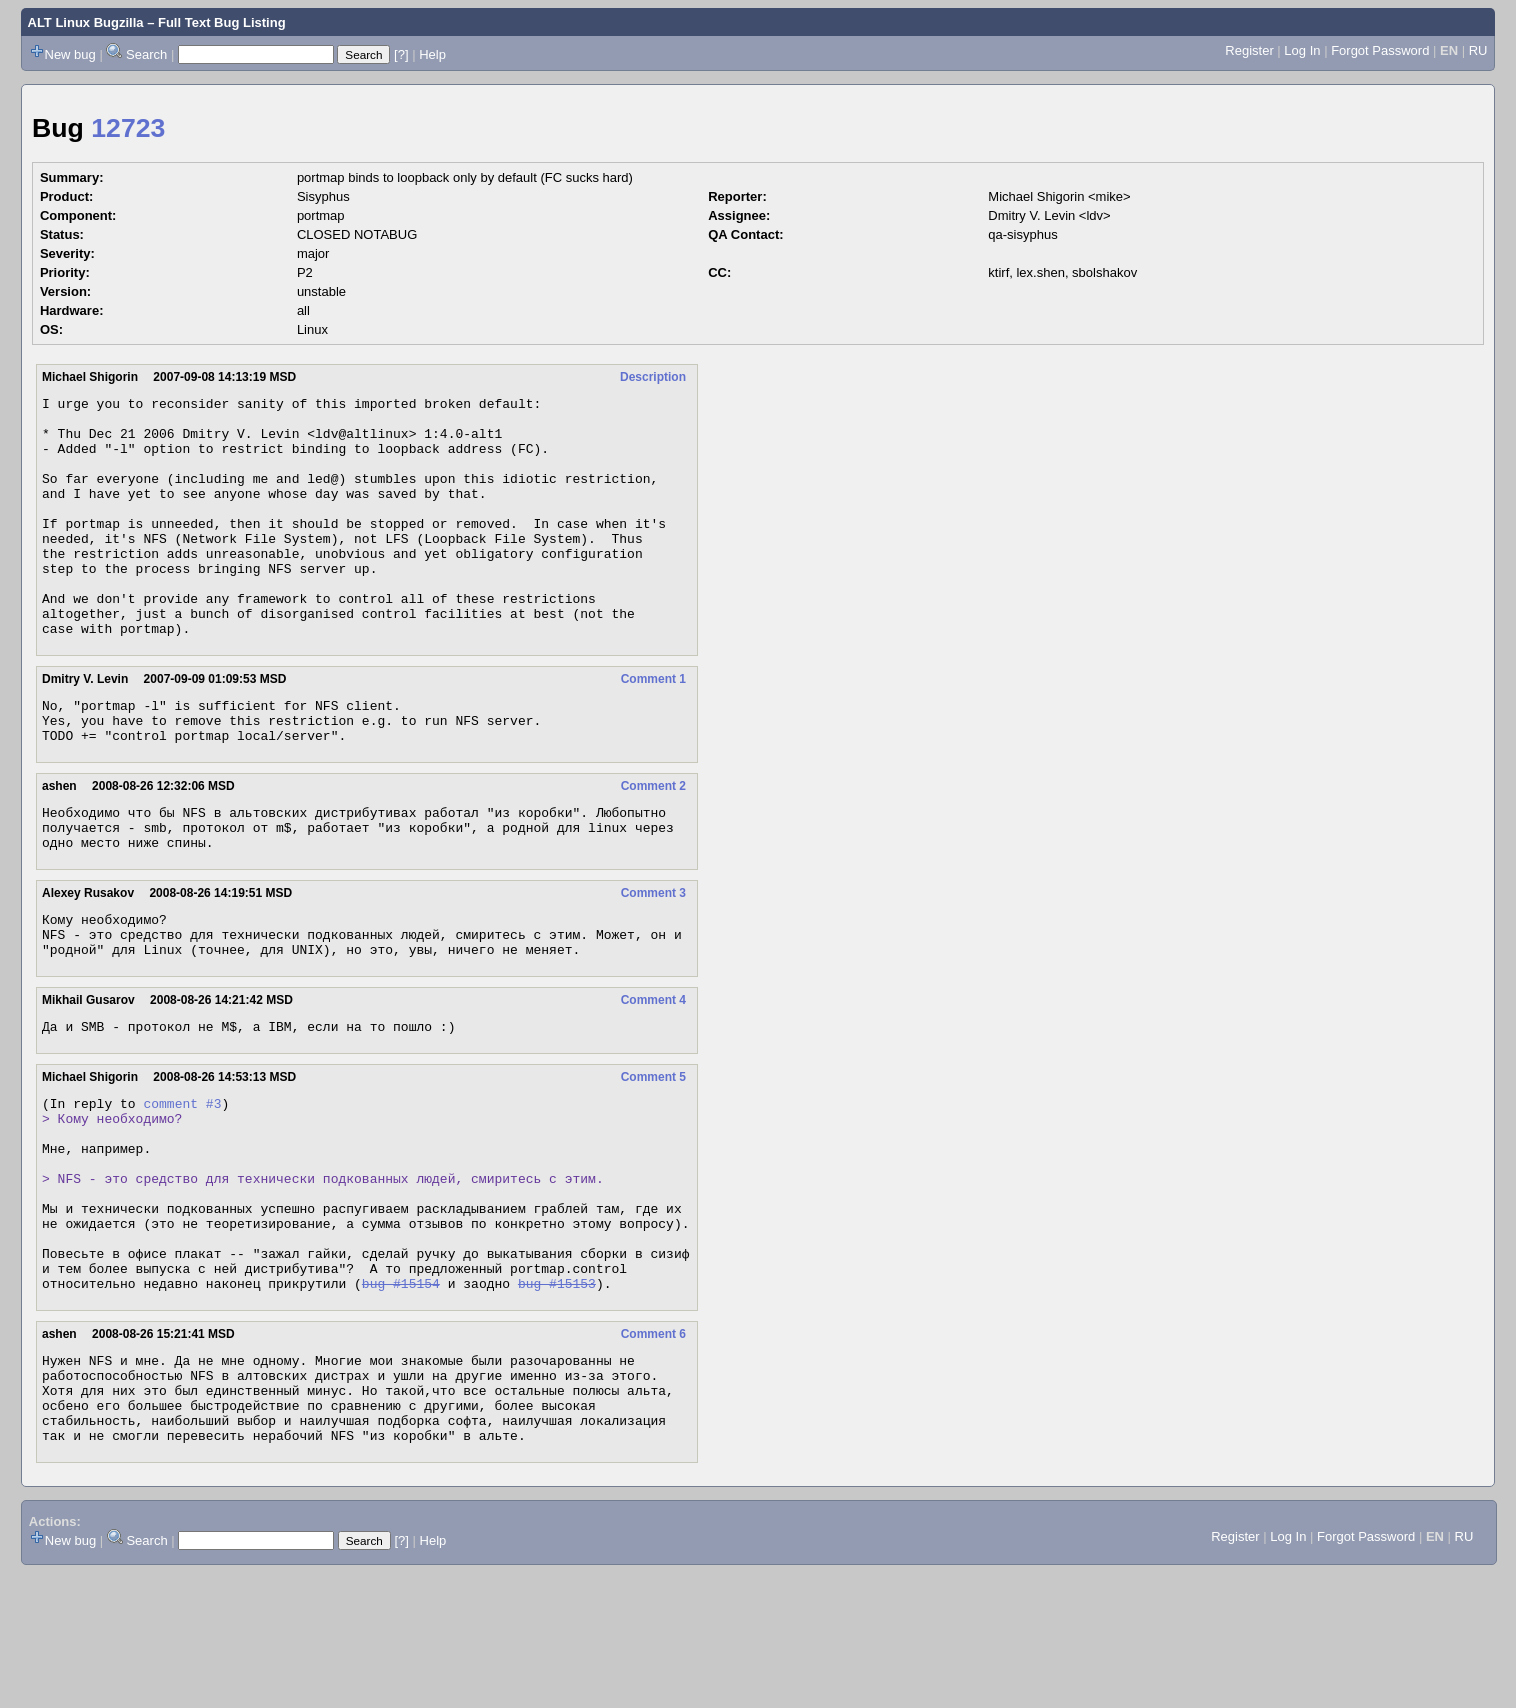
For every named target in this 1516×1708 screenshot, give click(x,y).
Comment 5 (653, 1155)
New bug (70, 54)
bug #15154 (401, 1400)
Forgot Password (1380, 50)
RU (1478, 50)
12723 (128, 128)
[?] (401, 54)
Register (1249, 50)
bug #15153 (557, 1400)
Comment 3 (653, 959)
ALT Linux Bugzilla (86, 22)
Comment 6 (653, 1451)
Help (432, 54)
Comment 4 (653, 1075)
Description (653, 377)
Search (146, 54)
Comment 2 (653, 843)
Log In (1302, 50)
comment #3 (182, 1184)
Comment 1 (653, 727)
